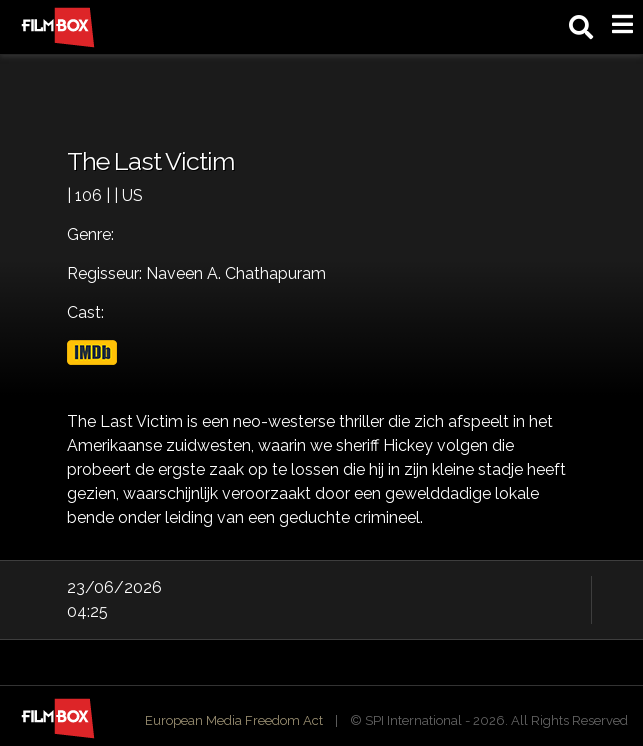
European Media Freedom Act (234, 720)
